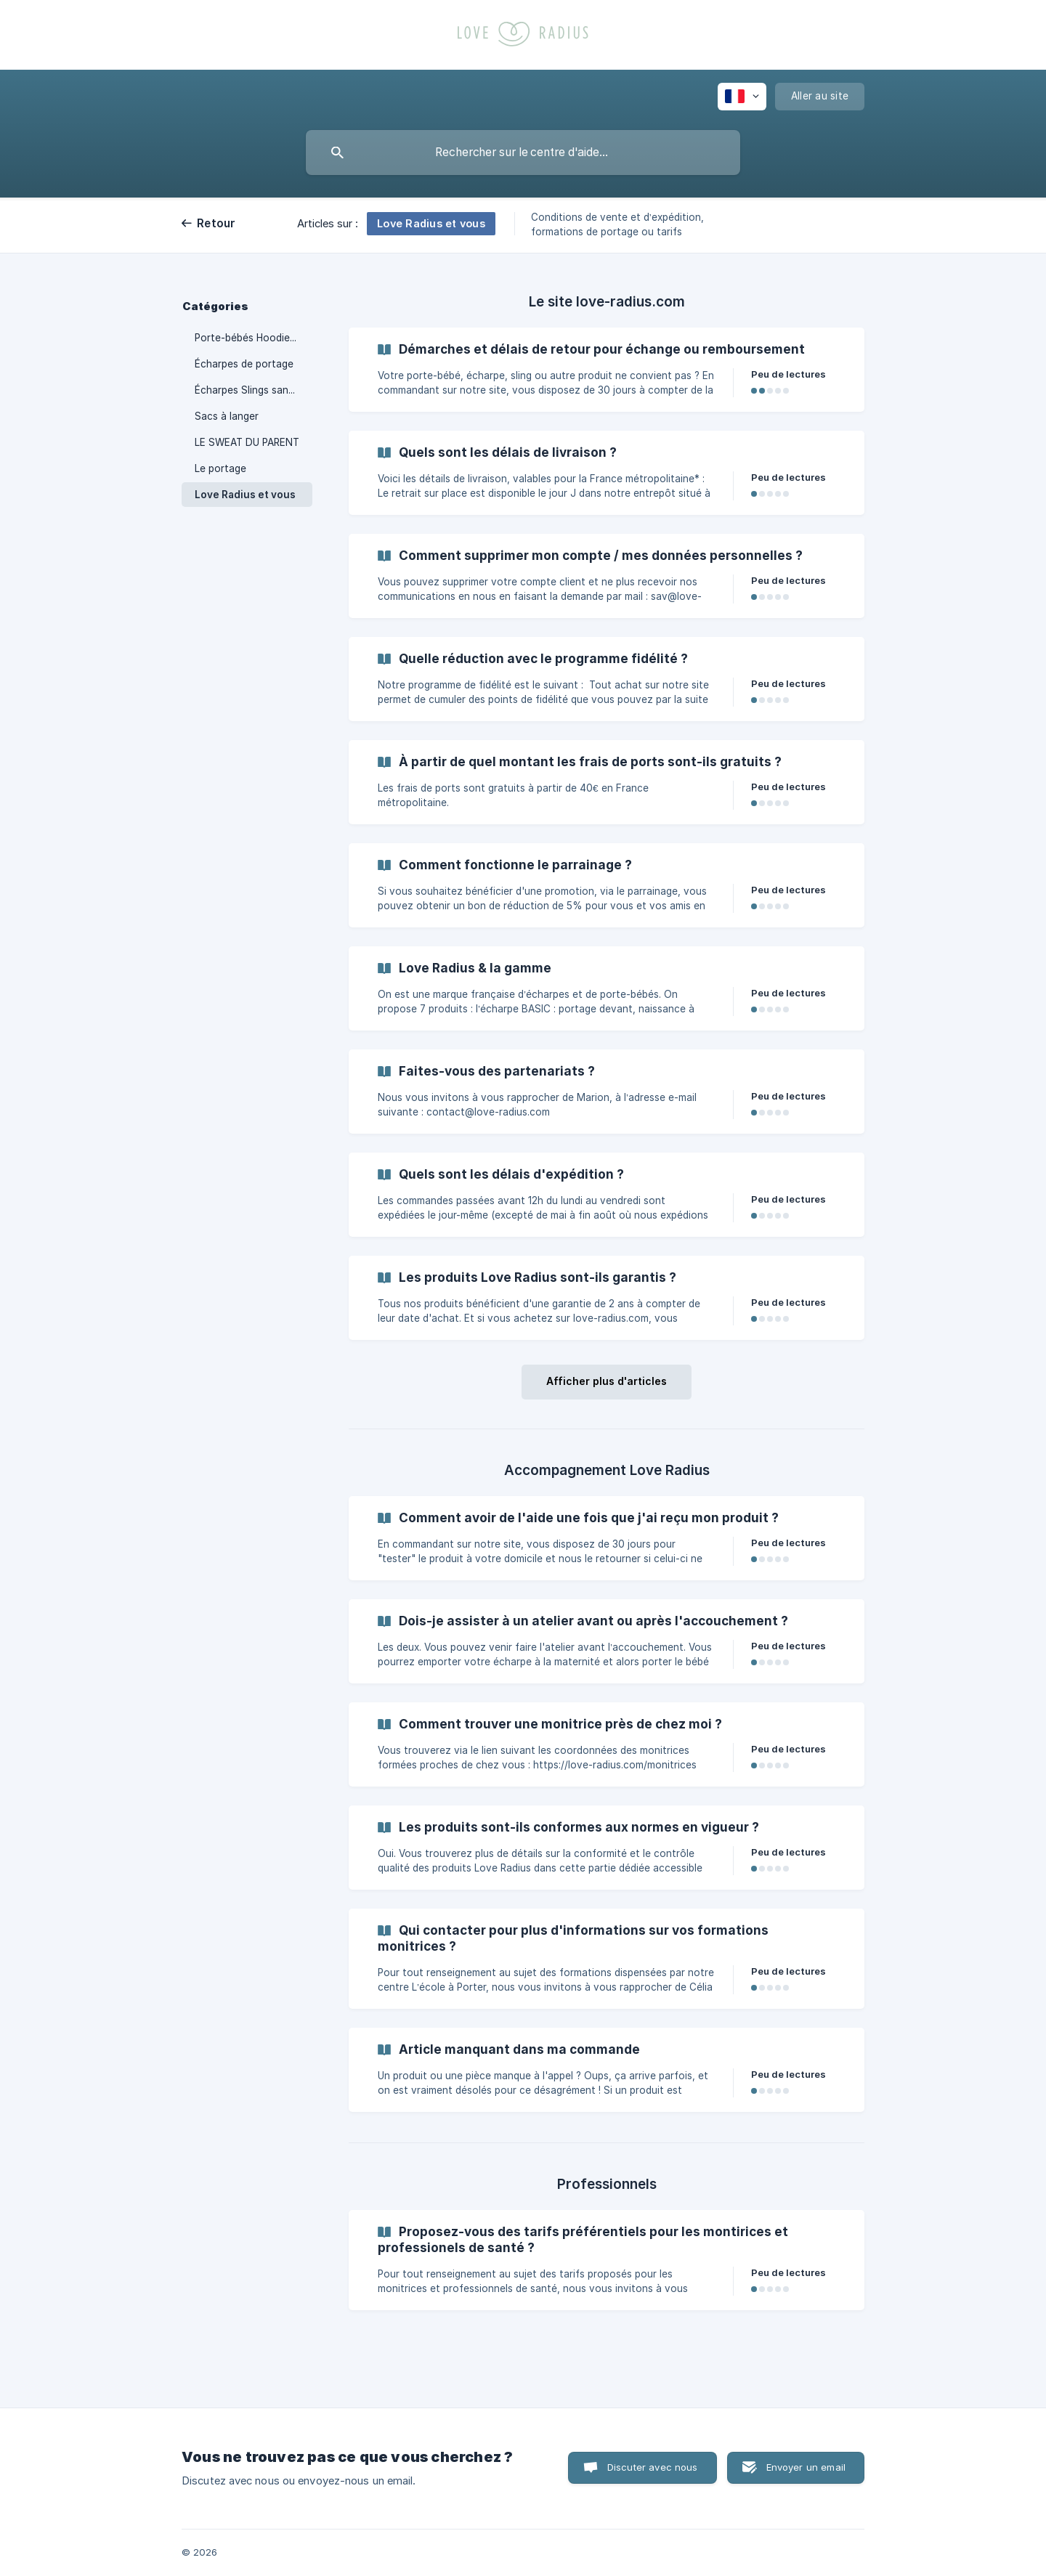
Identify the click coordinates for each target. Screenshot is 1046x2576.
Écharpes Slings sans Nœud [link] (253, 390)
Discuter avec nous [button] (652, 2467)
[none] (742, 96)
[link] (606, 370)
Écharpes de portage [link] (244, 364)
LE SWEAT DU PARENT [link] (247, 442)
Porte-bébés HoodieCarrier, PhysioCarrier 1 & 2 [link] (253, 338)
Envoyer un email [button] (806, 2467)
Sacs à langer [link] (227, 416)
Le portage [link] (220, 468)
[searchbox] (523, 152)
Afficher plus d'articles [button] (606, 1381)
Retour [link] (216, 223)
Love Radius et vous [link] (245, 494)
